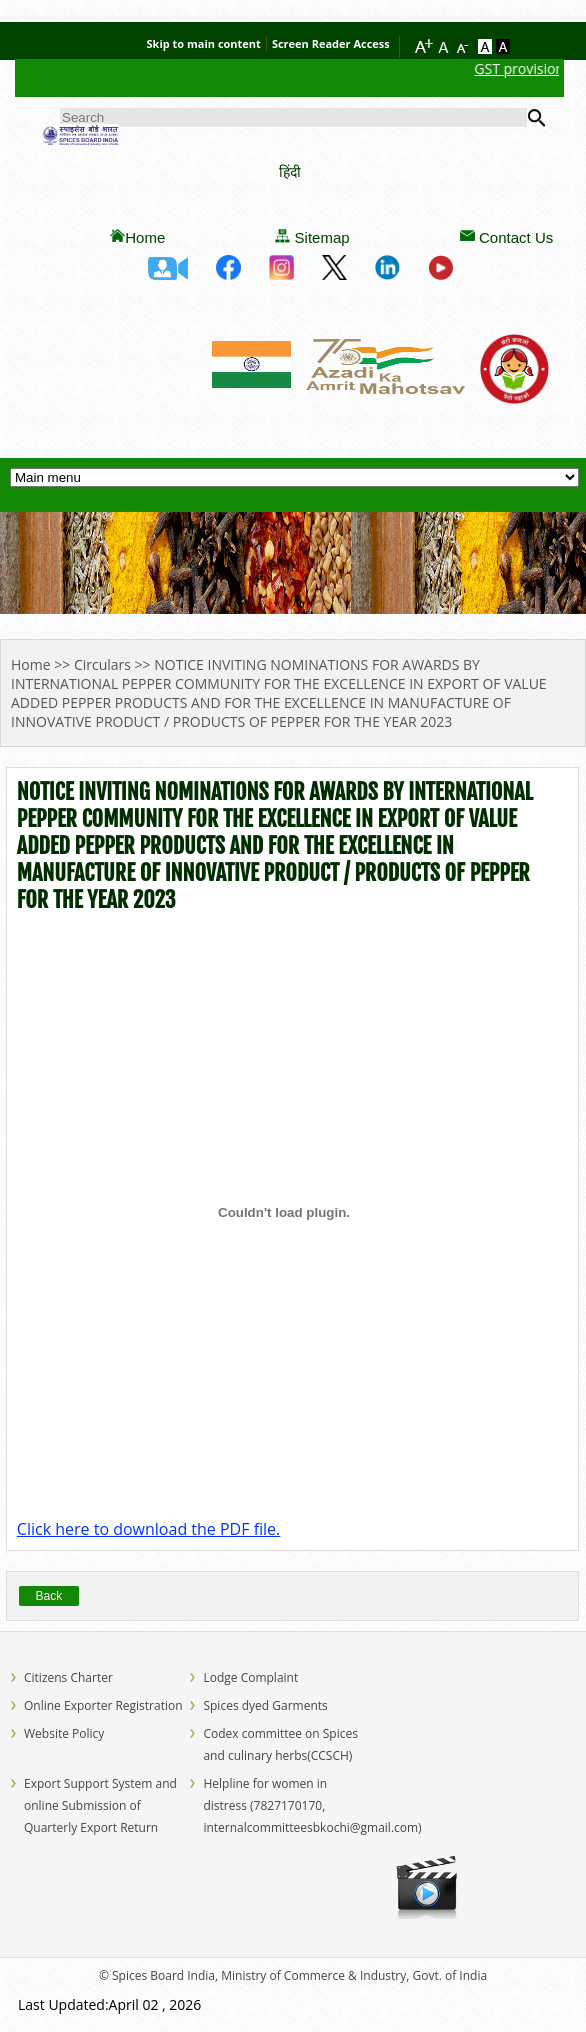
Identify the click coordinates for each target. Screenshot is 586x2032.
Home (145, 237)
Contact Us (516, 237)
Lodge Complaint (250, 1677)
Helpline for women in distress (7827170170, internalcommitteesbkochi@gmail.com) (312, 1805)
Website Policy (64, 1733)
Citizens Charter (68, 1677)
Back (49, 1596)
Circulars (102, 664)
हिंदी (290, 171)
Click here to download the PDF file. (148, 1529)
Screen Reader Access (331, 43)
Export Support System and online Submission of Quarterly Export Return (100, 1805)
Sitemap (322, 237)
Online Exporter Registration (103, 1705)
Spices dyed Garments (265, 1705)
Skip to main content (204, 43)
